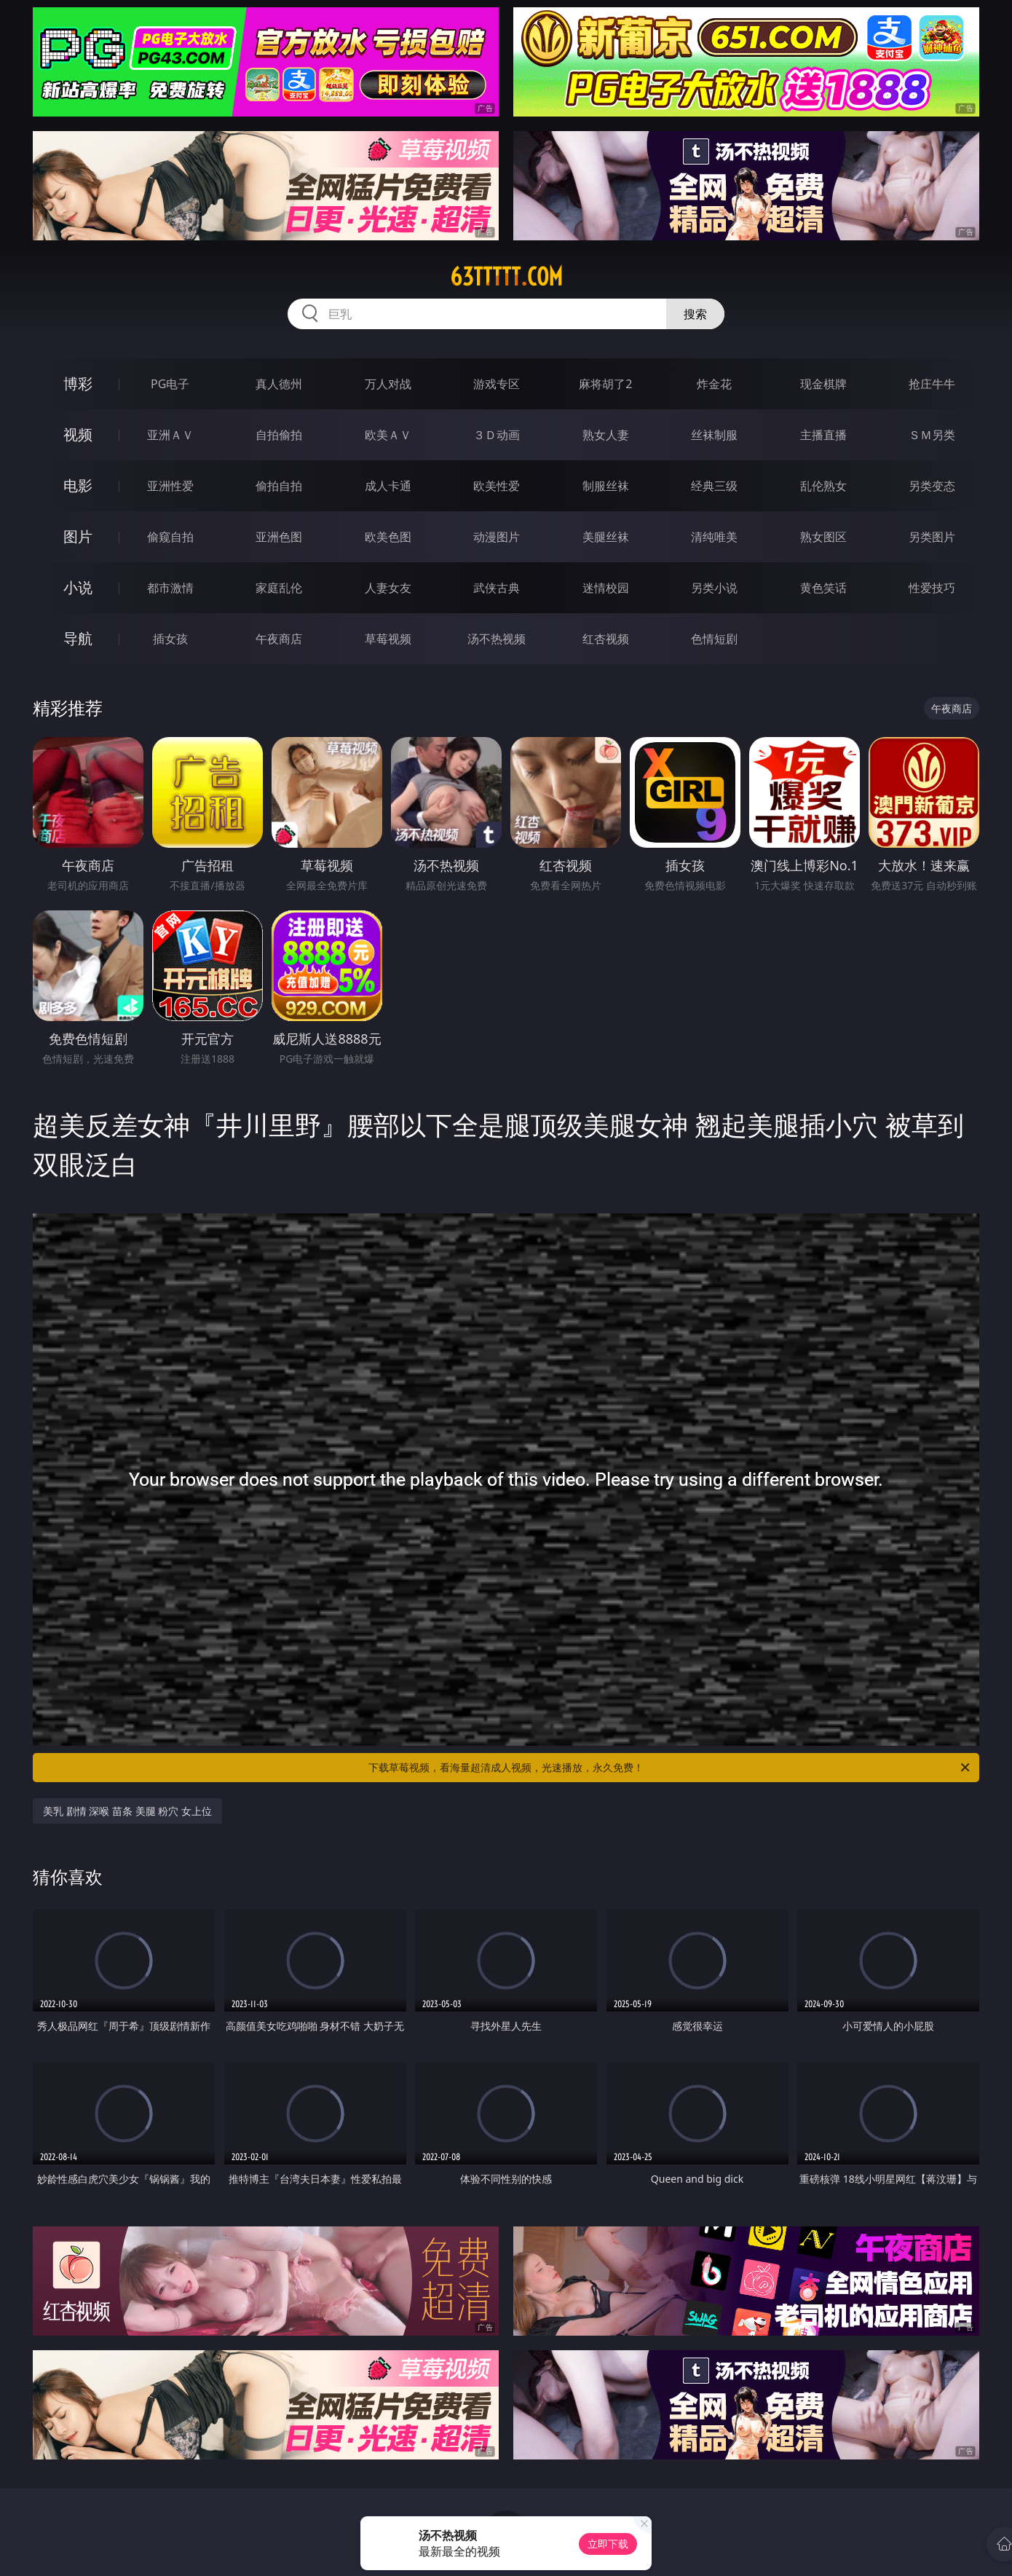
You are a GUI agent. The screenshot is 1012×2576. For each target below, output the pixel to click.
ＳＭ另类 (932, 435)
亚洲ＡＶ (170, 435)
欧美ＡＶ (388, 435)
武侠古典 (496, 588)
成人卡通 (388, 486)
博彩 (77, 383)
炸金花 (714, 384)
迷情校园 (605, 588)
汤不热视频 (496, 639)
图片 (77, 536)
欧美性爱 (496, 486)
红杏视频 (605, 639)
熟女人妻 (605, 435)
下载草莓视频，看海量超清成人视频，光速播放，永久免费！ (670, 1767)
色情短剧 (714, 639)
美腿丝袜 (605, 537)
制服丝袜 (605, 486)
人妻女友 (388, 588)
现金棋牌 (823, 384)
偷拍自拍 (279, 486)
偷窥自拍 (170, 537)
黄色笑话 (823, 588)
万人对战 (388, 384)
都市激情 (170, 588)
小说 (77, 587)
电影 (77, 485)
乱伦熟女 (823, 486)
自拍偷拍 (279, 435)
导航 (77, 638)
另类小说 (714, 588)
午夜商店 (279, 639)
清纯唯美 (714, 537)
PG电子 (170, 384)
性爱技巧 (932, 588)
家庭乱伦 (279, 588)
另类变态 (932, 486)
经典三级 (714, 486)
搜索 (695, 314)
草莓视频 (388, 639)
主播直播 (823, 435)
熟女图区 (823, 537)
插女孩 (170, 639)
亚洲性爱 (170, 486)
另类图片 (932, 537)
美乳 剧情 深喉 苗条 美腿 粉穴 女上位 (127, 1811)
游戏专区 (496, 384)
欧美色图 (388, 537)
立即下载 (608, 2544)
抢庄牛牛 (932, 384)
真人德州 (279, 384)
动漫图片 (496, 537)
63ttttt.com (506, 276)
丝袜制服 (714, 435)
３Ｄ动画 (496, 435)
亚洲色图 (279, 537)
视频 (77, 434)
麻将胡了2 (605, 384)
